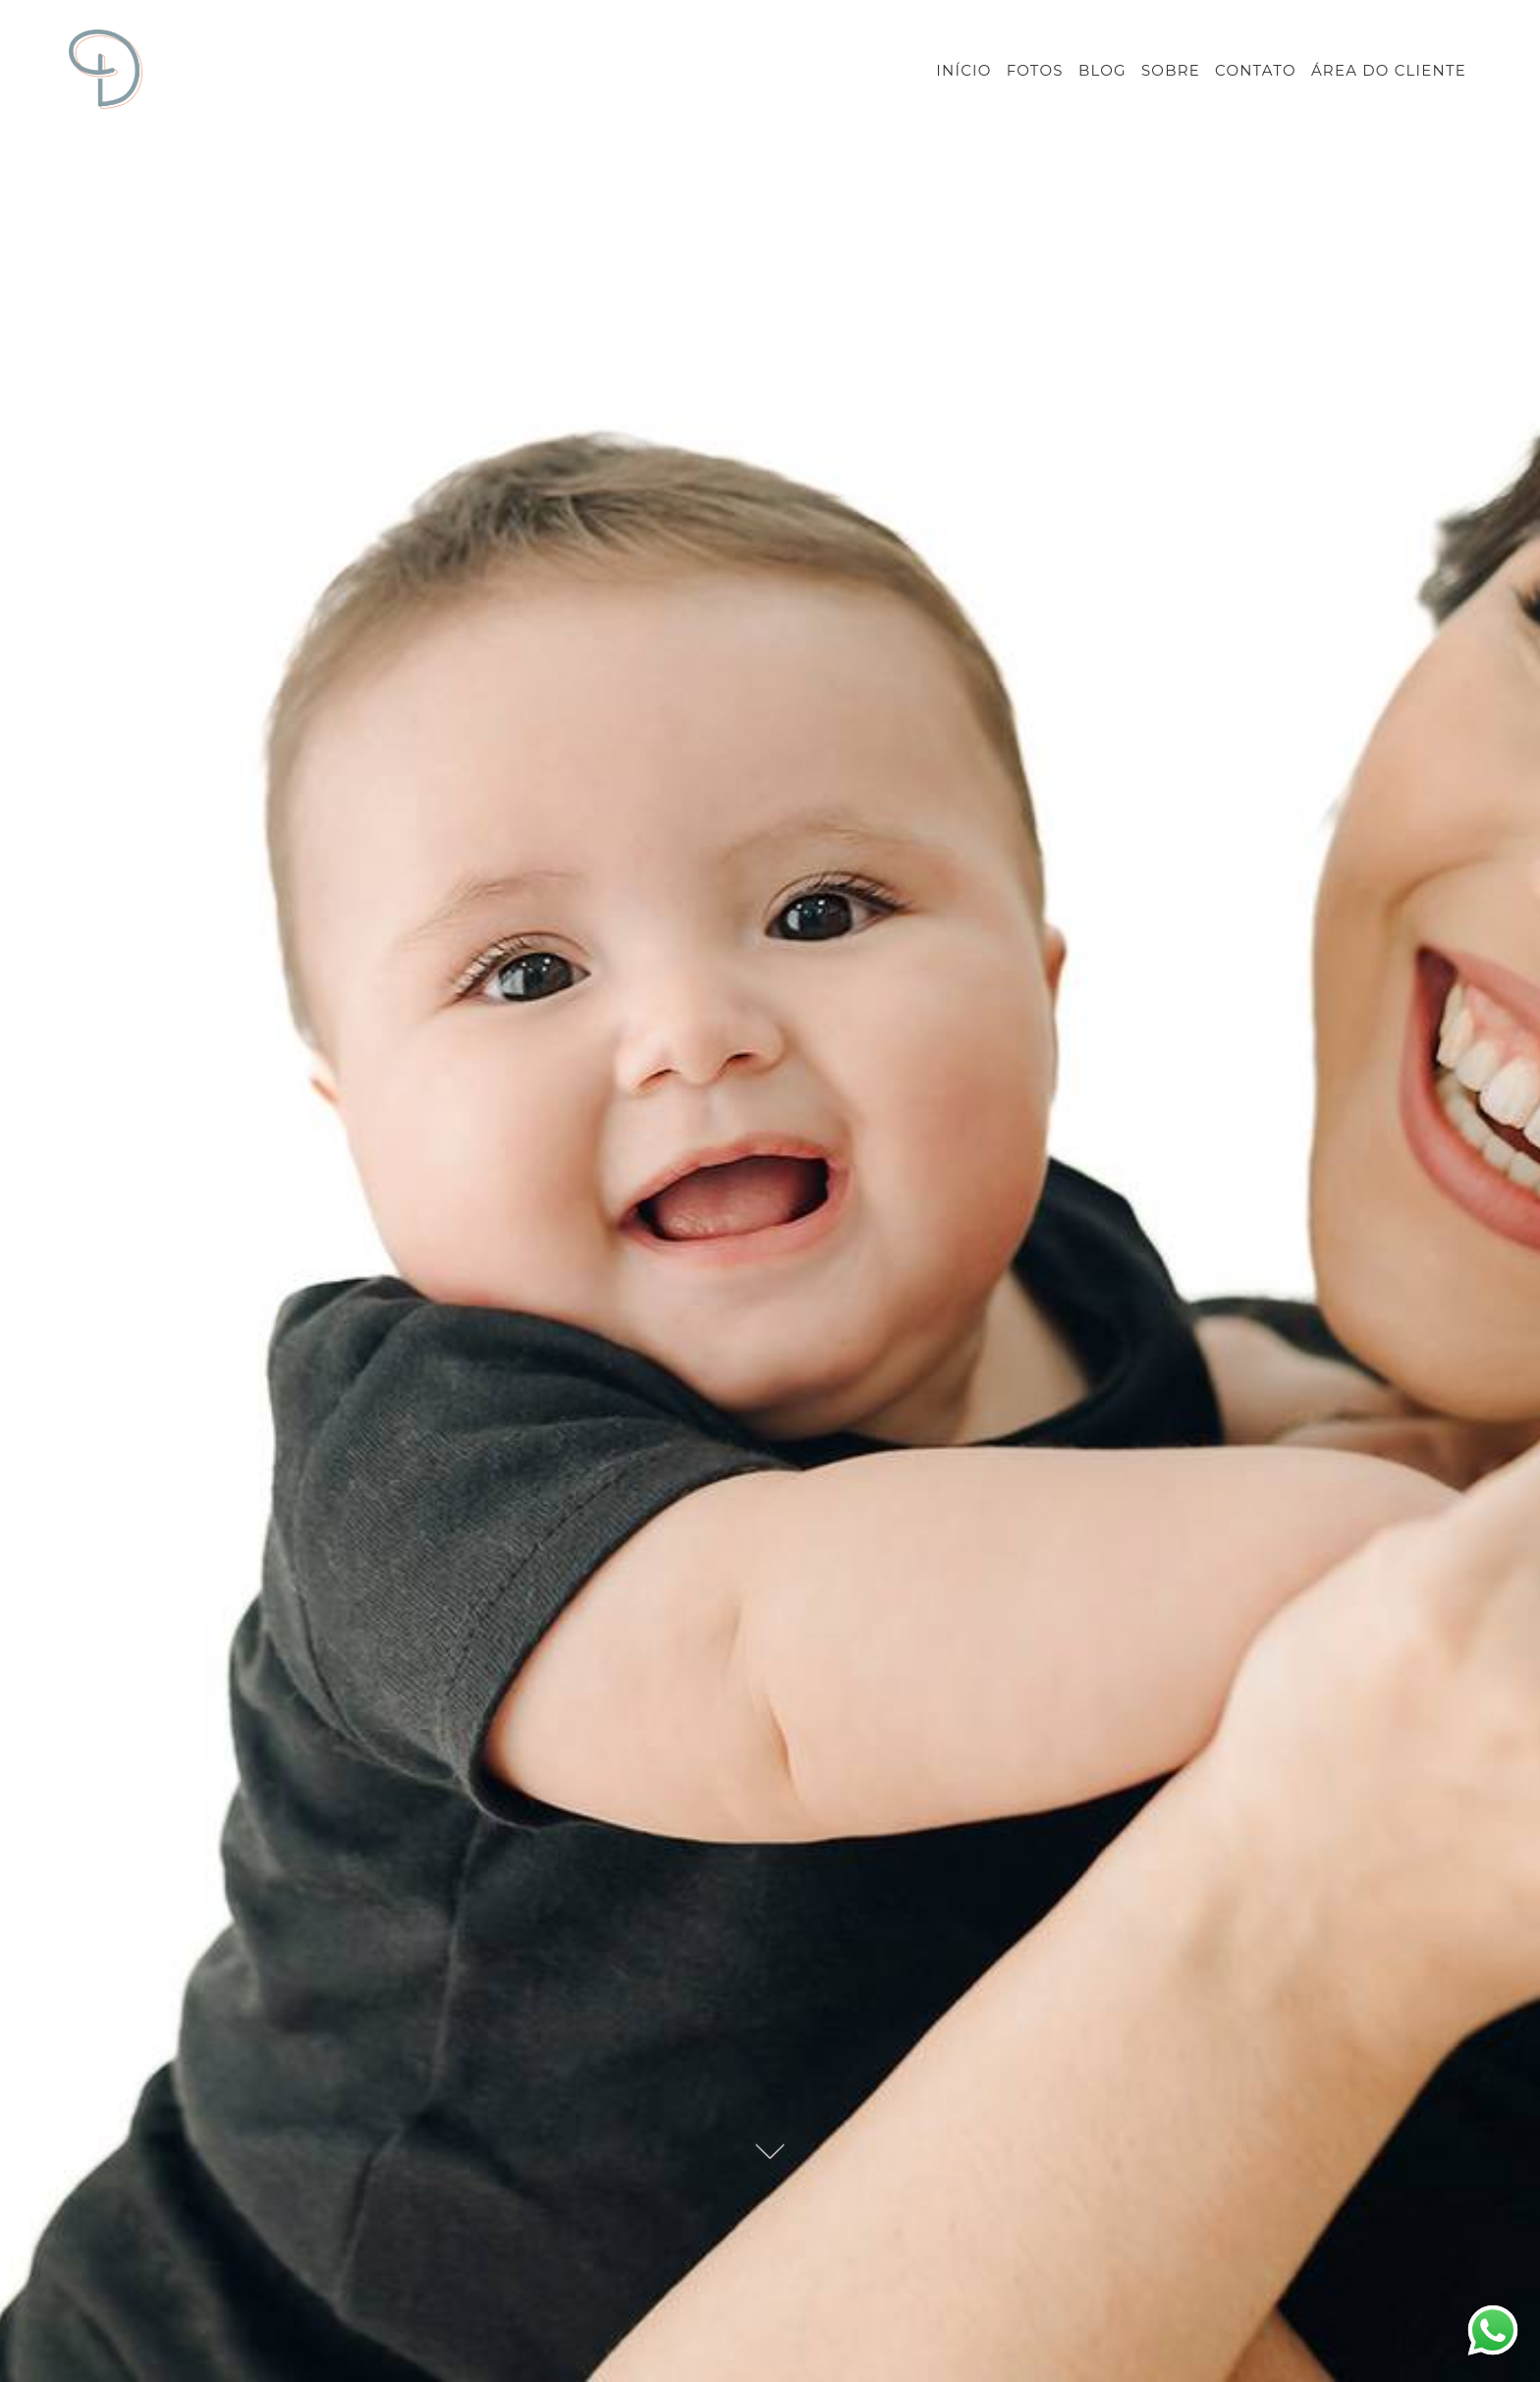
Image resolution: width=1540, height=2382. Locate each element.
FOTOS (1035, 70)
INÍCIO (963, 70)
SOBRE (1170, 70)
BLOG (1102, 70)
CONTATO (1255, 70)
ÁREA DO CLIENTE (1388, 70)
